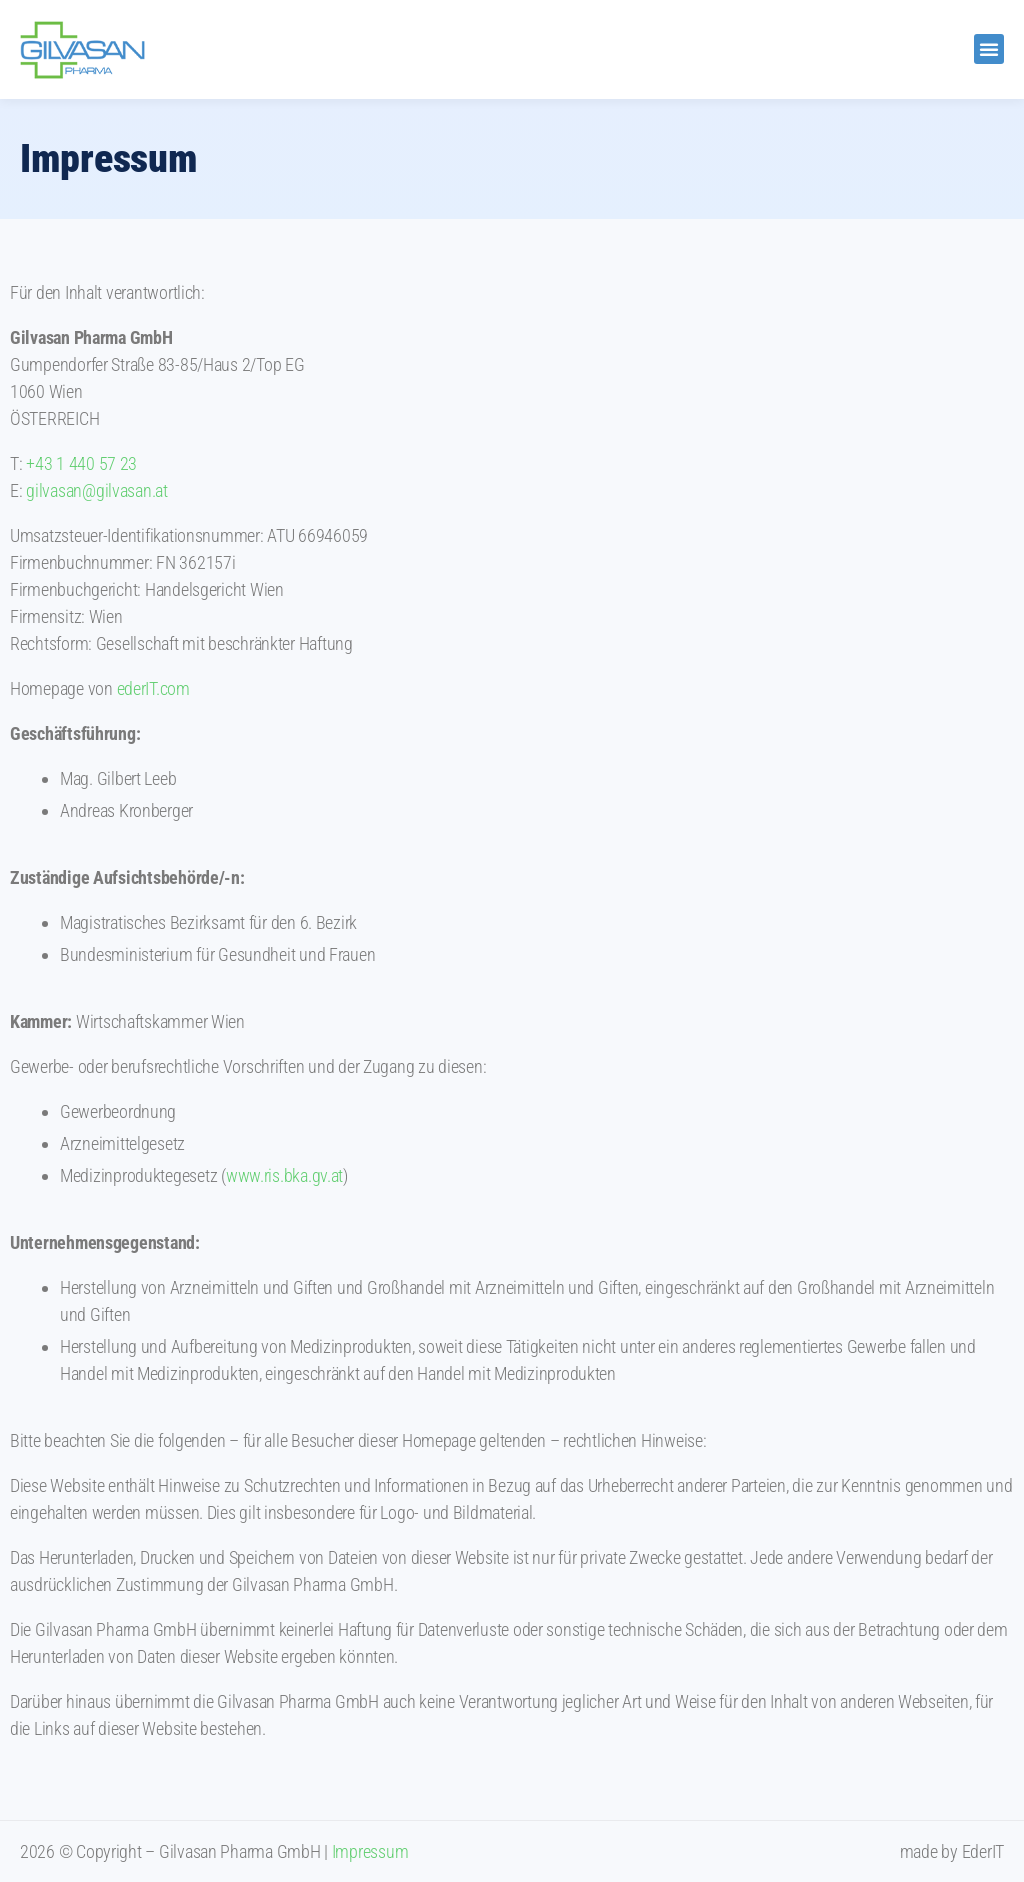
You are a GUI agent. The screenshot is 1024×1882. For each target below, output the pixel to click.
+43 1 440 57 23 (81, 463)
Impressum (370, 1851)
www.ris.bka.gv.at (284, 1175)
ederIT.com (153, 688)
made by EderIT (952, 1851)
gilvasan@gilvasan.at (97, 490)
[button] (989, 49)
